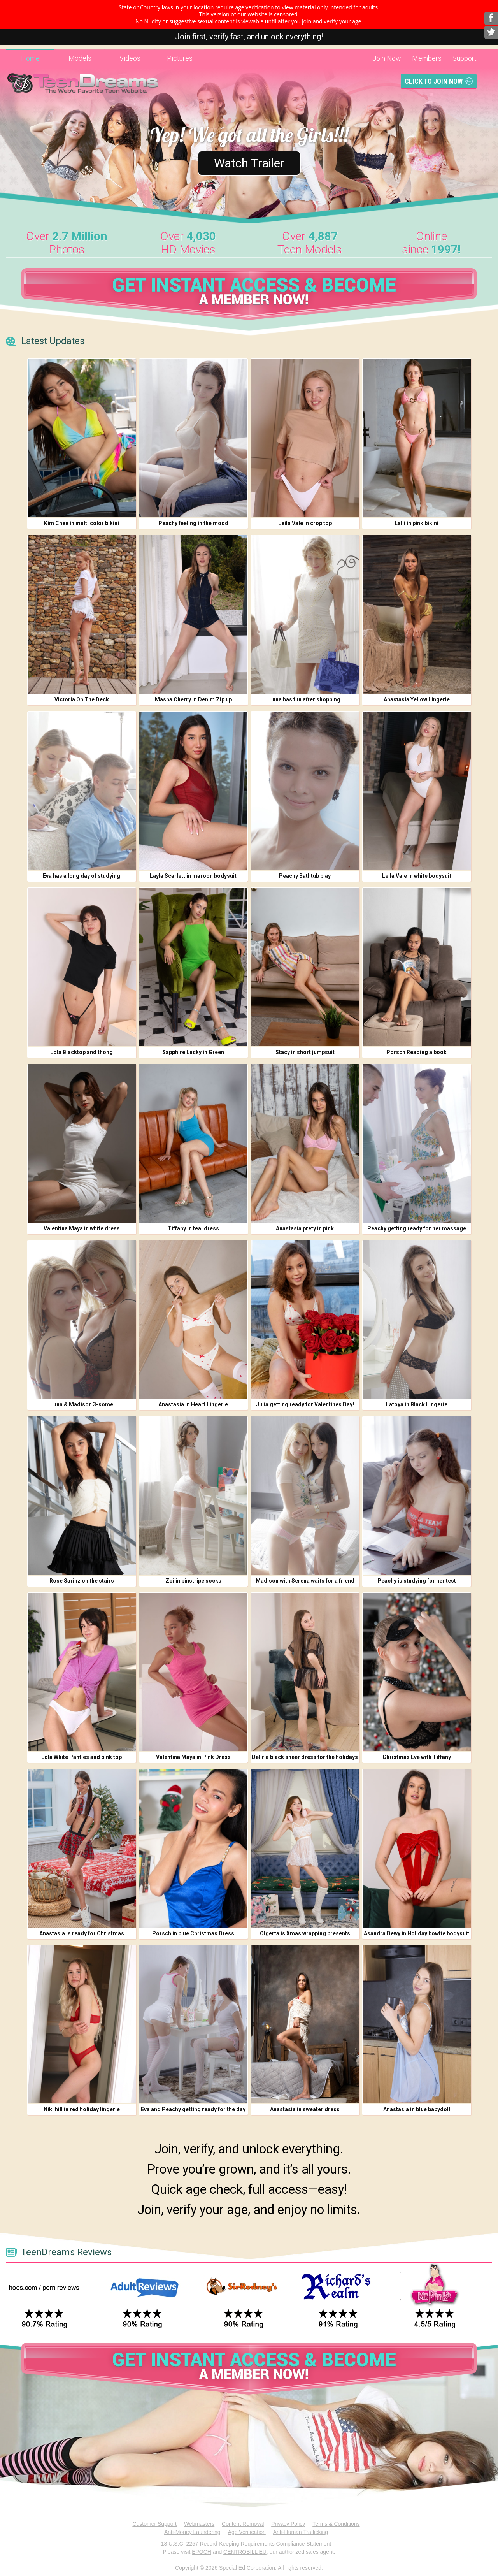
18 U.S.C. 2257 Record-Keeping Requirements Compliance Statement (246, 2544)
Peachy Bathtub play (305, 876)
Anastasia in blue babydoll (416, 2109)
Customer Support (154, 2524)
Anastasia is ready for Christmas (81, 1933)
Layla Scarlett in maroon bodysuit (193, 876)
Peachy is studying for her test (416, 1581)
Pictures (180, 58)
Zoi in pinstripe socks (193, 1581)
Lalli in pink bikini (416, 523)
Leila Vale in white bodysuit (416, 876)
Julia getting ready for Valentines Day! (305, 1404)
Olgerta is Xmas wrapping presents (305, 1933)
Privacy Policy (288, 2524)
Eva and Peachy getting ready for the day (193, 2109)
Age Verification (247, 2532)
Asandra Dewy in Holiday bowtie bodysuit (416, 1933)
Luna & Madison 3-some (81, 1404)
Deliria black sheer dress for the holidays (305, 1757)
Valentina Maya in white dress (82, 1228)
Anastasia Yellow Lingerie (417, 699)
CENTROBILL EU (245, 2552)
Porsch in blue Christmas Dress (193, 1933)
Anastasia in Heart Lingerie (193, 1404)
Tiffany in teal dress (193, 1228)
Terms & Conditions (335, 2524)
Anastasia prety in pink (305, 1228)
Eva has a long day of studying (81, 876)
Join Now (386, 58)
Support (464, 58)
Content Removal (243, 2524)
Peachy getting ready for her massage (416, 1228)
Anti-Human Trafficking (300, 2532)
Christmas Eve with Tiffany (416, 1757)
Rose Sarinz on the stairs (81, 1581)
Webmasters (199, 2524)
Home (30, 58)
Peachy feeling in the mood (193, 523)
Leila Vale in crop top (305, 523)
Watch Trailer (249, 163)
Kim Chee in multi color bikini (81, 523)
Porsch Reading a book (416, 1052)
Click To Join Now (434, 81)
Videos (129, 58)
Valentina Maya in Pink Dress (193, 1757)
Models (79, 58)
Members (427, 58)
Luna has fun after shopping (304, 699)
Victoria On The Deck (81, 699)
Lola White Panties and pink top (81, 1757)
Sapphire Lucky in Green (193, 1052)
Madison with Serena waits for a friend (305, 1581)
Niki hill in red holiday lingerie (82, 2109)
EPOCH (201, 2552)
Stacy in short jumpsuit (305, 1052)
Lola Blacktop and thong (81, 1052)
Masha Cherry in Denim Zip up (193, 699)
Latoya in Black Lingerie (416, 1404)
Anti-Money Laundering (192, 2532)
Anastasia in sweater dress (305, 2109)
